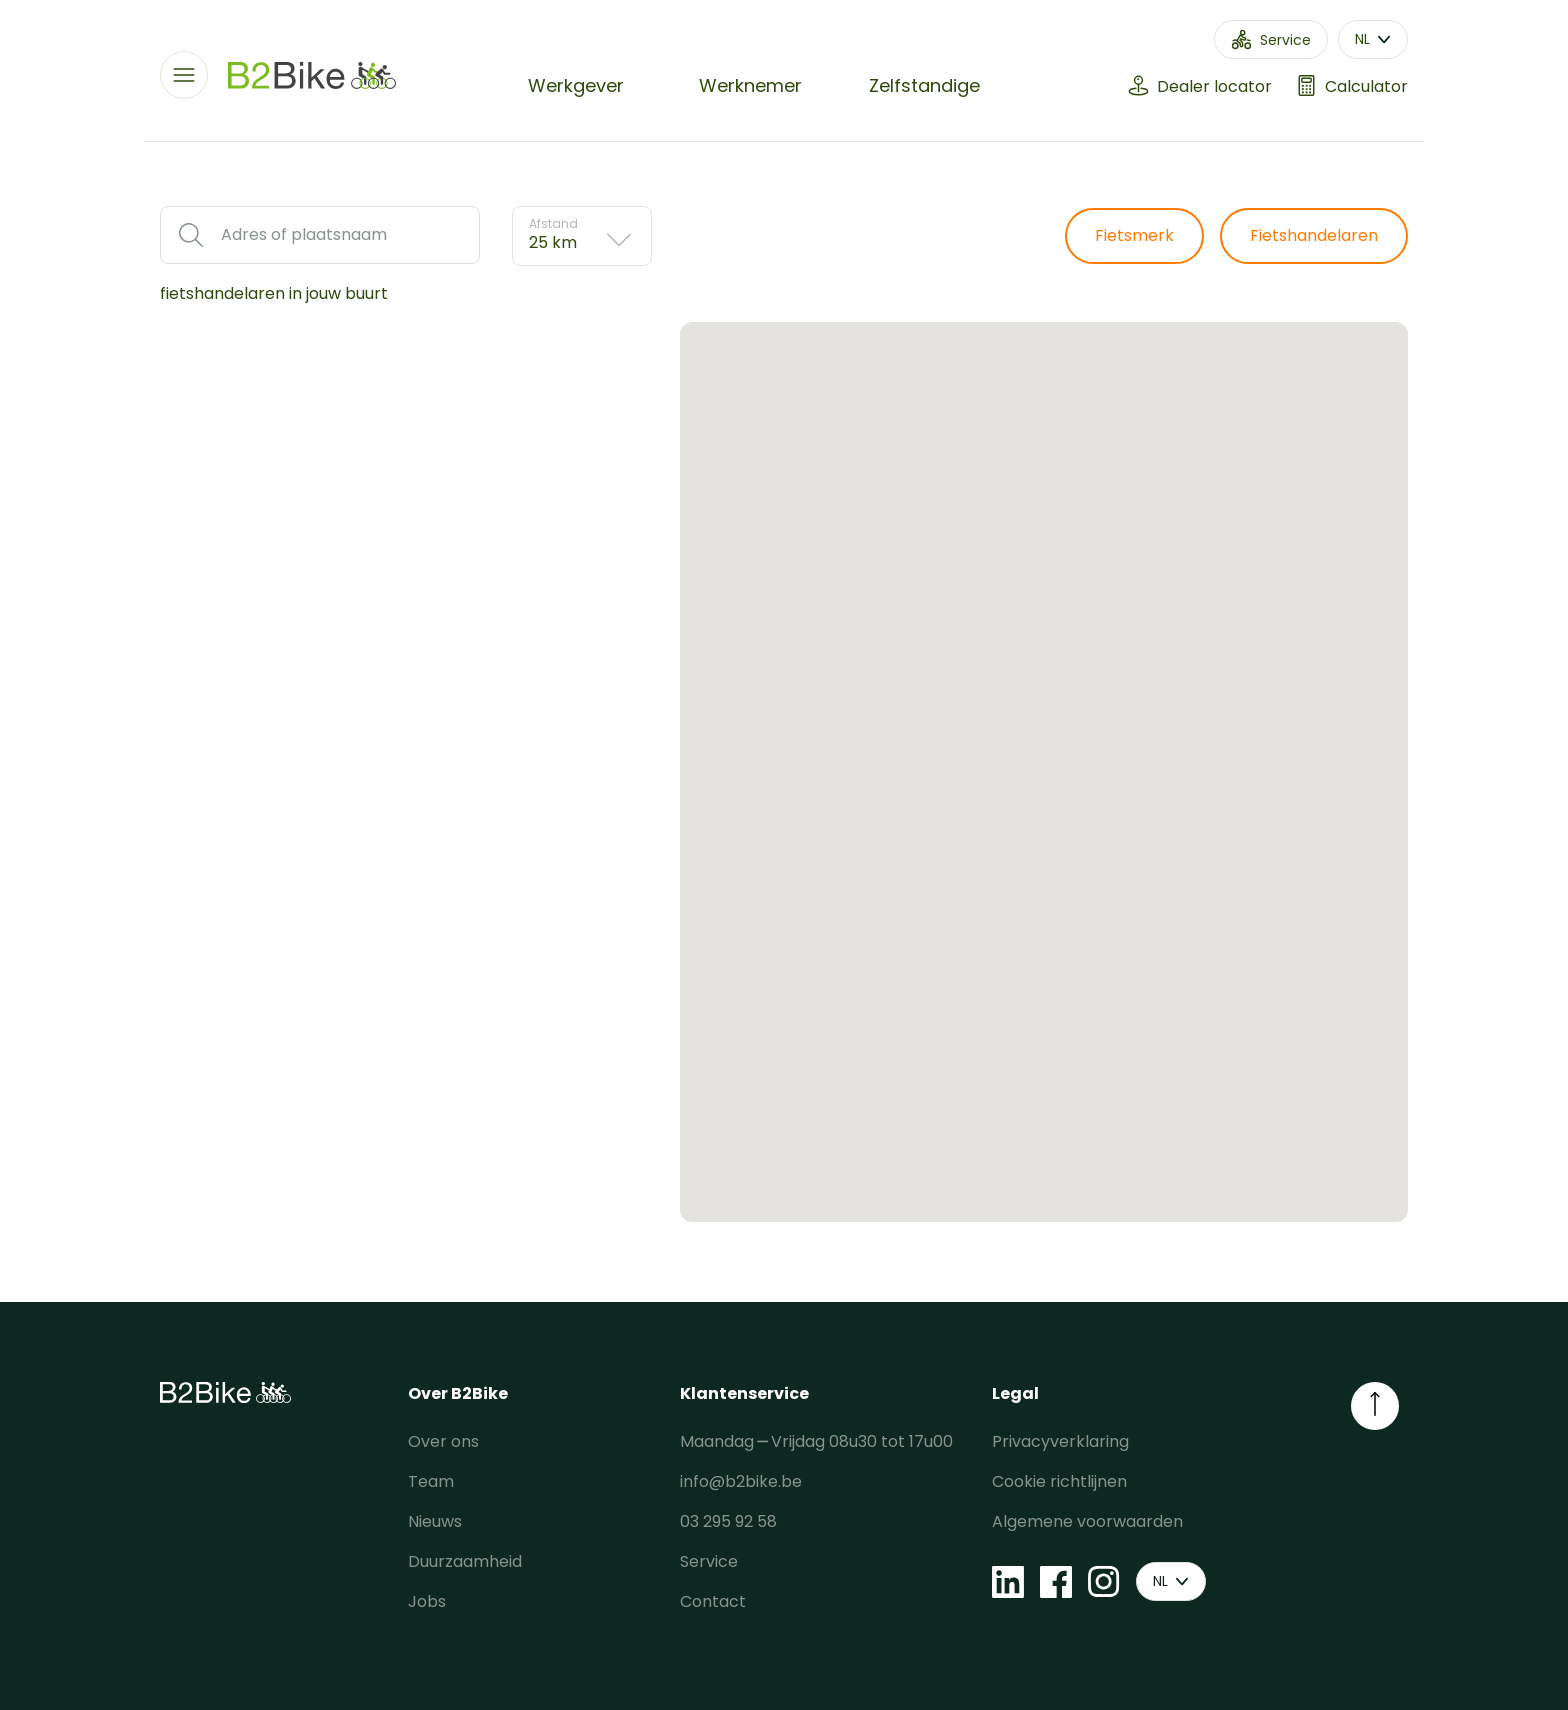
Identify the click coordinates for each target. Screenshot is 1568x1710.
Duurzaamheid (465, 1561)
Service (709, 1561)
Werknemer (750, 85)
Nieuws (435, 1521)
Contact (713, 1601)
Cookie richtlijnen (1059, 1481)
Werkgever (576, 85)
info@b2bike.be (741, 1481)
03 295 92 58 (728, 1521)
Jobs (427, 1601)
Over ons (443, 1441)
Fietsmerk (1134, 235)
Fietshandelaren (1314, 235)
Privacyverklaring (1060, 1441)
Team (431, 1481)
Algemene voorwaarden (1087, 1521)
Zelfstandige (924, 85)
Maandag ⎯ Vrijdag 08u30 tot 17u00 (816, 1441)
